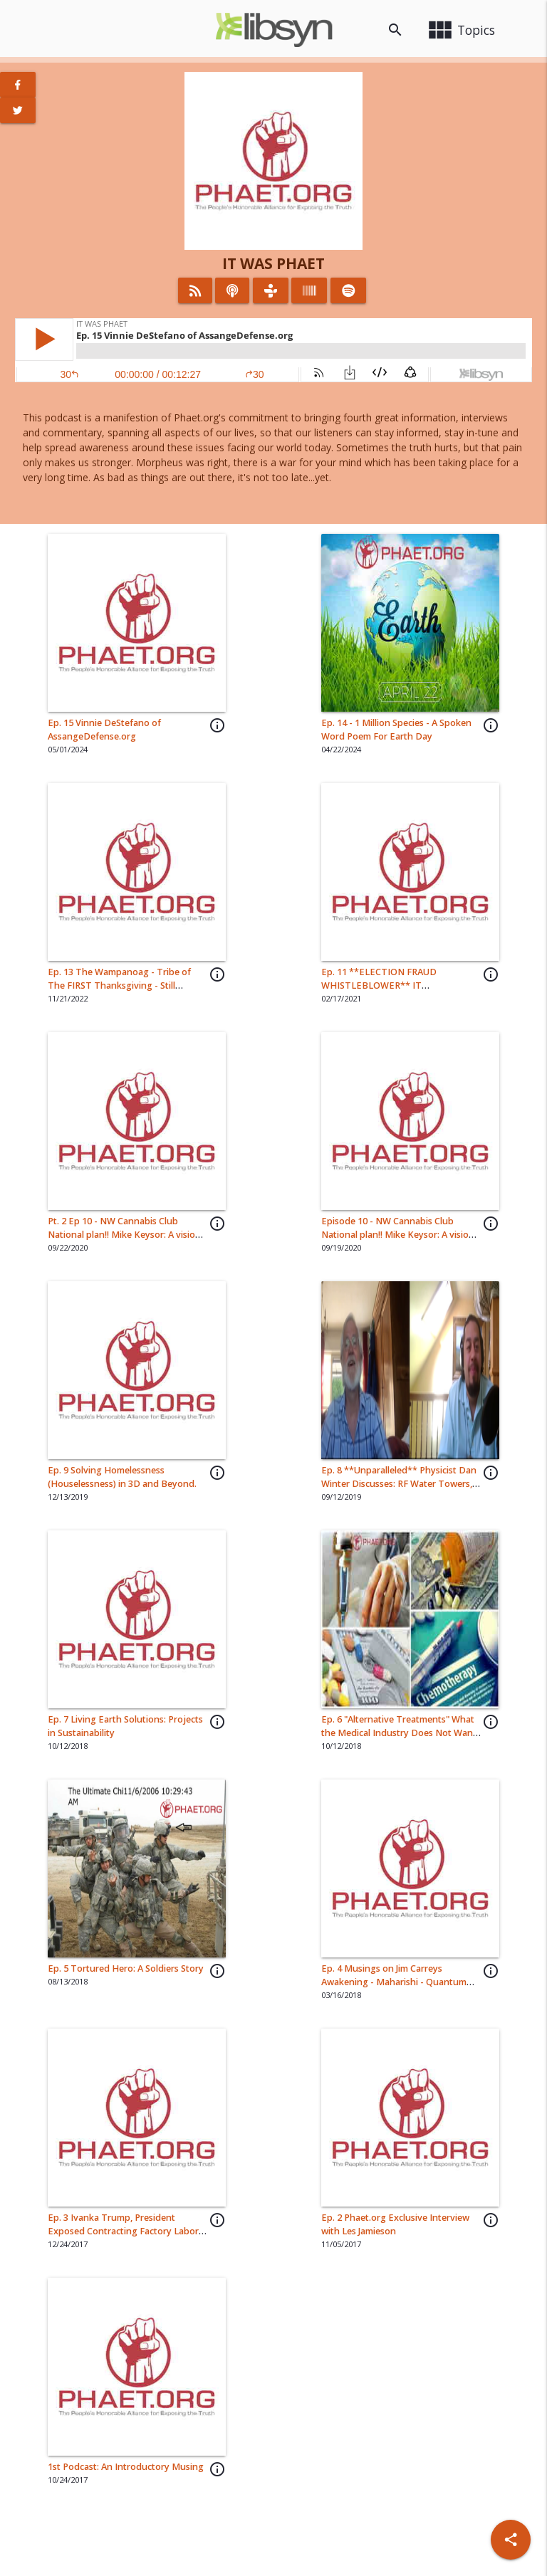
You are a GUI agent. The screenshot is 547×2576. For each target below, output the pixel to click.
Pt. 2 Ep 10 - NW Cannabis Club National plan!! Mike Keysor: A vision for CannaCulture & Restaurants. (124, 1234)
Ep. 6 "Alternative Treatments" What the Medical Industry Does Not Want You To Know (398, 1732)
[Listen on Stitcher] (309, 290)
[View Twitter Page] (18, 110)
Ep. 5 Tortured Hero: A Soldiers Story (126, 1968)
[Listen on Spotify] (348, 290)
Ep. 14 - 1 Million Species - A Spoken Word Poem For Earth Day (396, 729)
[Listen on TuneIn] (270, 290)
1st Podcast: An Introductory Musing (126, 2467)
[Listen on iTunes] (232, 290)
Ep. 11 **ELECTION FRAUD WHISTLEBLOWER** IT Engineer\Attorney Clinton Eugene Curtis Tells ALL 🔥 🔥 (395, 992)
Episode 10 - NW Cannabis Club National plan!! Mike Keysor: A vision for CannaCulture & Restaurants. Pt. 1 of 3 (400, 1241)
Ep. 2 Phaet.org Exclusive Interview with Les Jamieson (395, 2224)
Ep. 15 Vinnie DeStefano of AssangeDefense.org (104, 729)
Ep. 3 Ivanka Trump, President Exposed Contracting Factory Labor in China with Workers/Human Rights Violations (126, 2238)
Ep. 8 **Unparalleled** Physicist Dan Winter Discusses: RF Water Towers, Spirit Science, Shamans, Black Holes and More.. (398, 1490)
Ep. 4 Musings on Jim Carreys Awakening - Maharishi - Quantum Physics (394, 1982)
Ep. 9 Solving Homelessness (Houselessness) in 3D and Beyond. (122, 1477)
